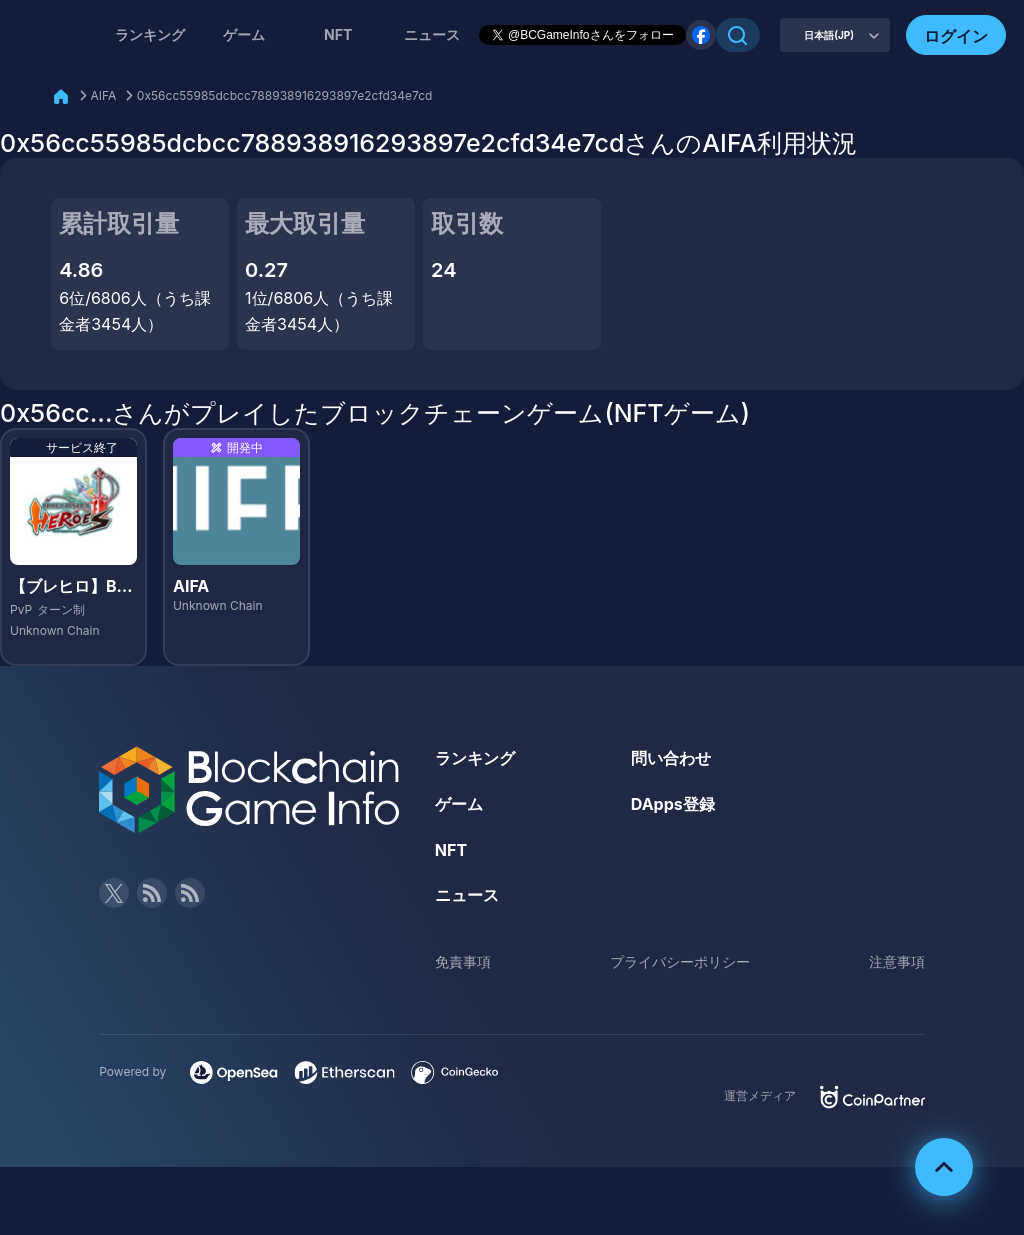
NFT (338, 34)
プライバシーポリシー (680, 961)
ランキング (150, 34)
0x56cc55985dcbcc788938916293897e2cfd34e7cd (285, 95)
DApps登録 (673, 804)
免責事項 (463, 961)
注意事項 (897, 961)
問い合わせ (671, 758)
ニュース (467, 895)
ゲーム (244, 34)
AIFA (104, 95)
